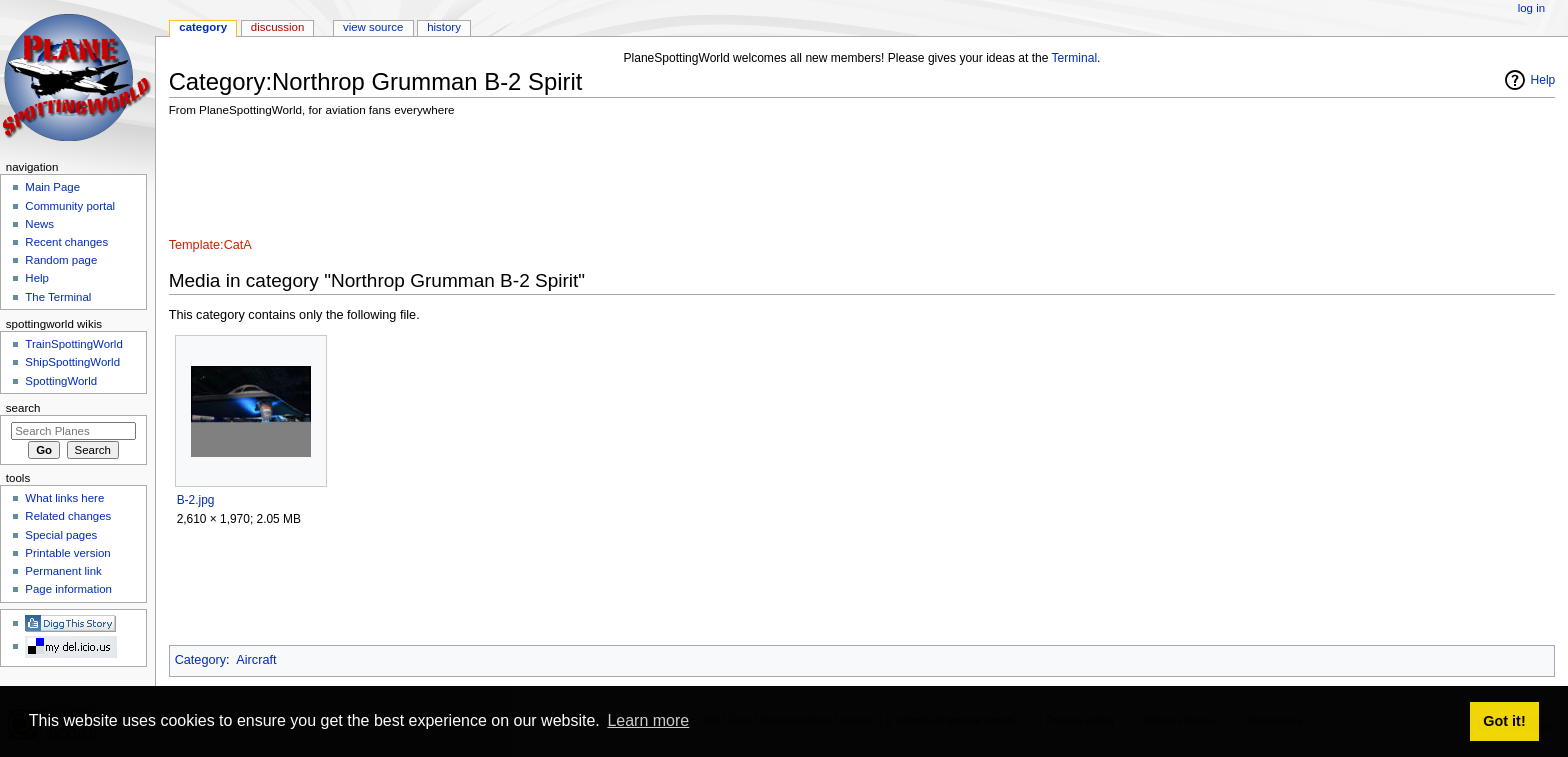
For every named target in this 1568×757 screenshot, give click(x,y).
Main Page (52, 187)
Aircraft (256, 660)
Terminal (1075, 58)
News (39, 224)
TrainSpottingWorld (73, 344)
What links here (64, 498)
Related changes (68, 516)
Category (200, 660)
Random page (61, 260)
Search (23, 408)
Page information (68, 589)
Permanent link (63, 571)
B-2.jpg (196, 500)
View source (373, 27)
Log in (1531, 8)
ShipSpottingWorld (72, 362)
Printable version (67, 553)
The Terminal (58, 297)
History (444, 27)
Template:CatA (210, 245)
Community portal (70, 206)
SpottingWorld (61, 381)
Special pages (61, 535)
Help (1543, 80)
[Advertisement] (533, 180)
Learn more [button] (648, 720)
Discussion (277, 27)
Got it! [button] (1504, 721)
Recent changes (66, 242)
